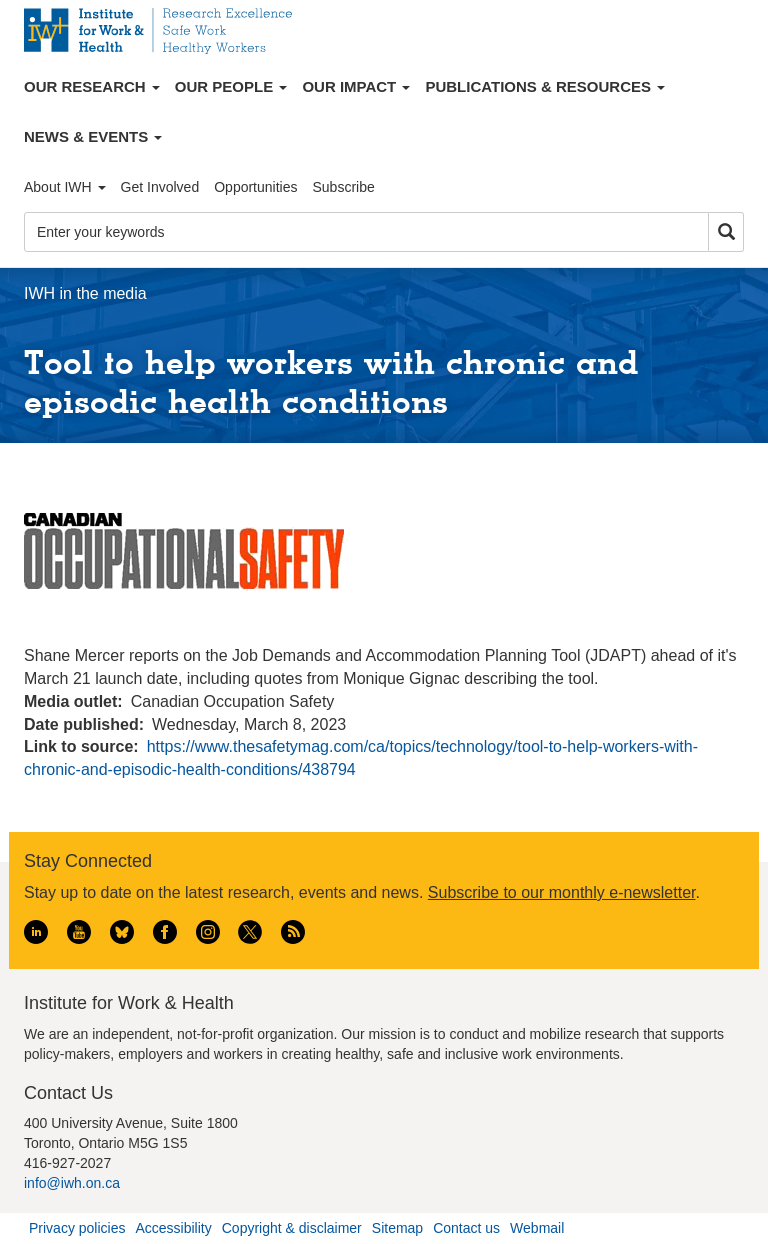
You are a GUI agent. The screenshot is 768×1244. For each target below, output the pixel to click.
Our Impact (356, 86)
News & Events (93, 136)
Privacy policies (77, 1228)
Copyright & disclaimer (292, 1228)
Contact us (466, 1228)
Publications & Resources (545, 86)
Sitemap (397, 1228)
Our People (231, 86)
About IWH (65, 187)
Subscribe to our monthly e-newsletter (562, 892)
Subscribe (343, 187)
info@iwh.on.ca (72, 1183)
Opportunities (255, 187)
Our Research (92, 86)
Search (726, 232)
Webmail (537, 1228)
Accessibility (173, 1228)
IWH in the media (85, 293)
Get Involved (160, 187)
